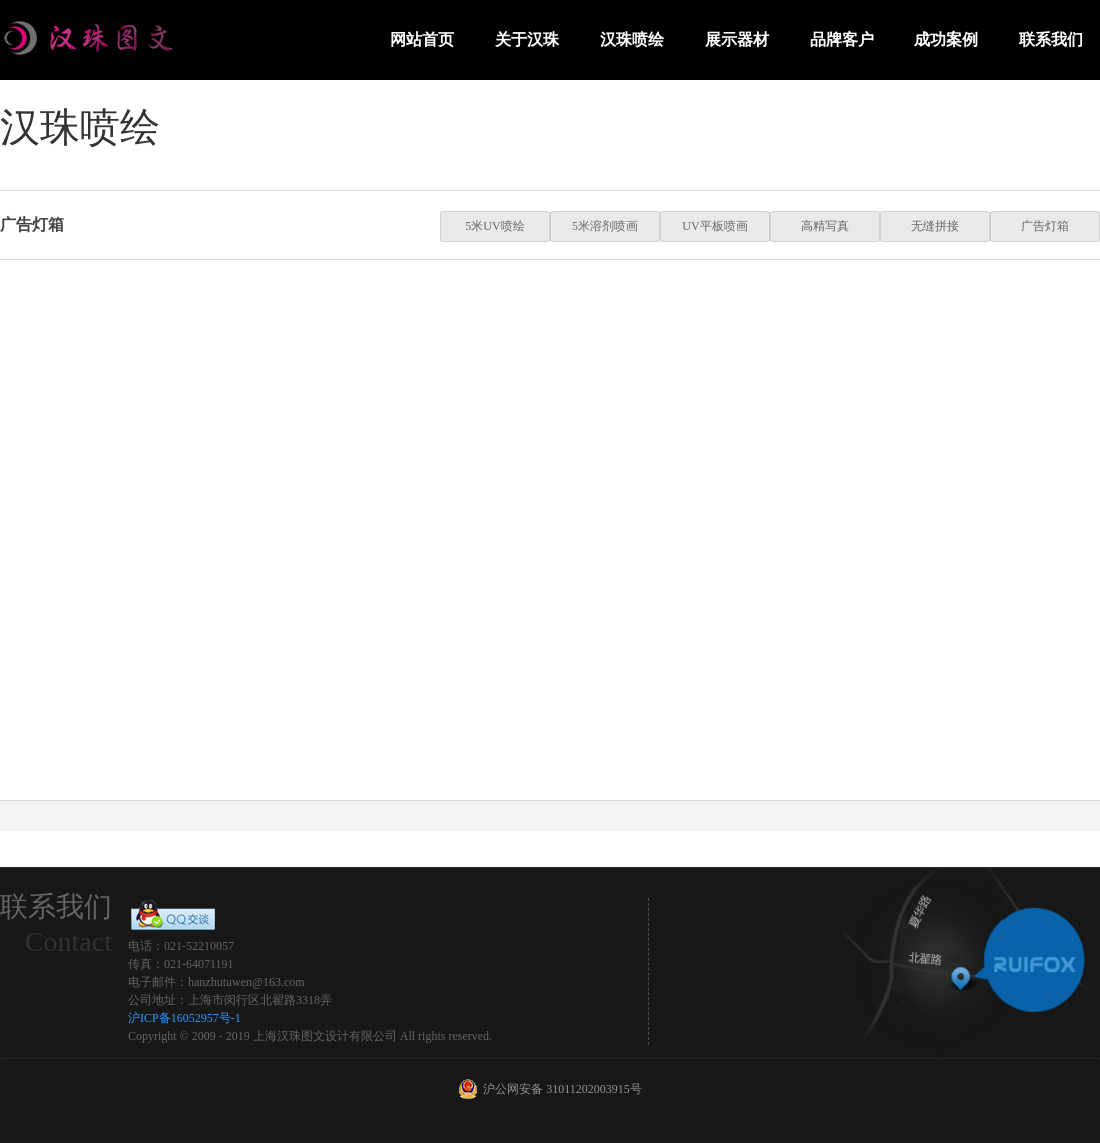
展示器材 (737, 39)
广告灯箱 (1045, 226)
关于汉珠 (527, 39)
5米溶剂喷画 (605, 226)
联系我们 (1051, 39)
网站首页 (422, 39)
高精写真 (825, 226)
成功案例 (946, 39)
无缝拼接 (935, 226)
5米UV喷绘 (494, 226)
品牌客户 (842, 39)
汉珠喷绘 (632, 39)
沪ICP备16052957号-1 (184, 1018)
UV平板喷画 (714, 226)
